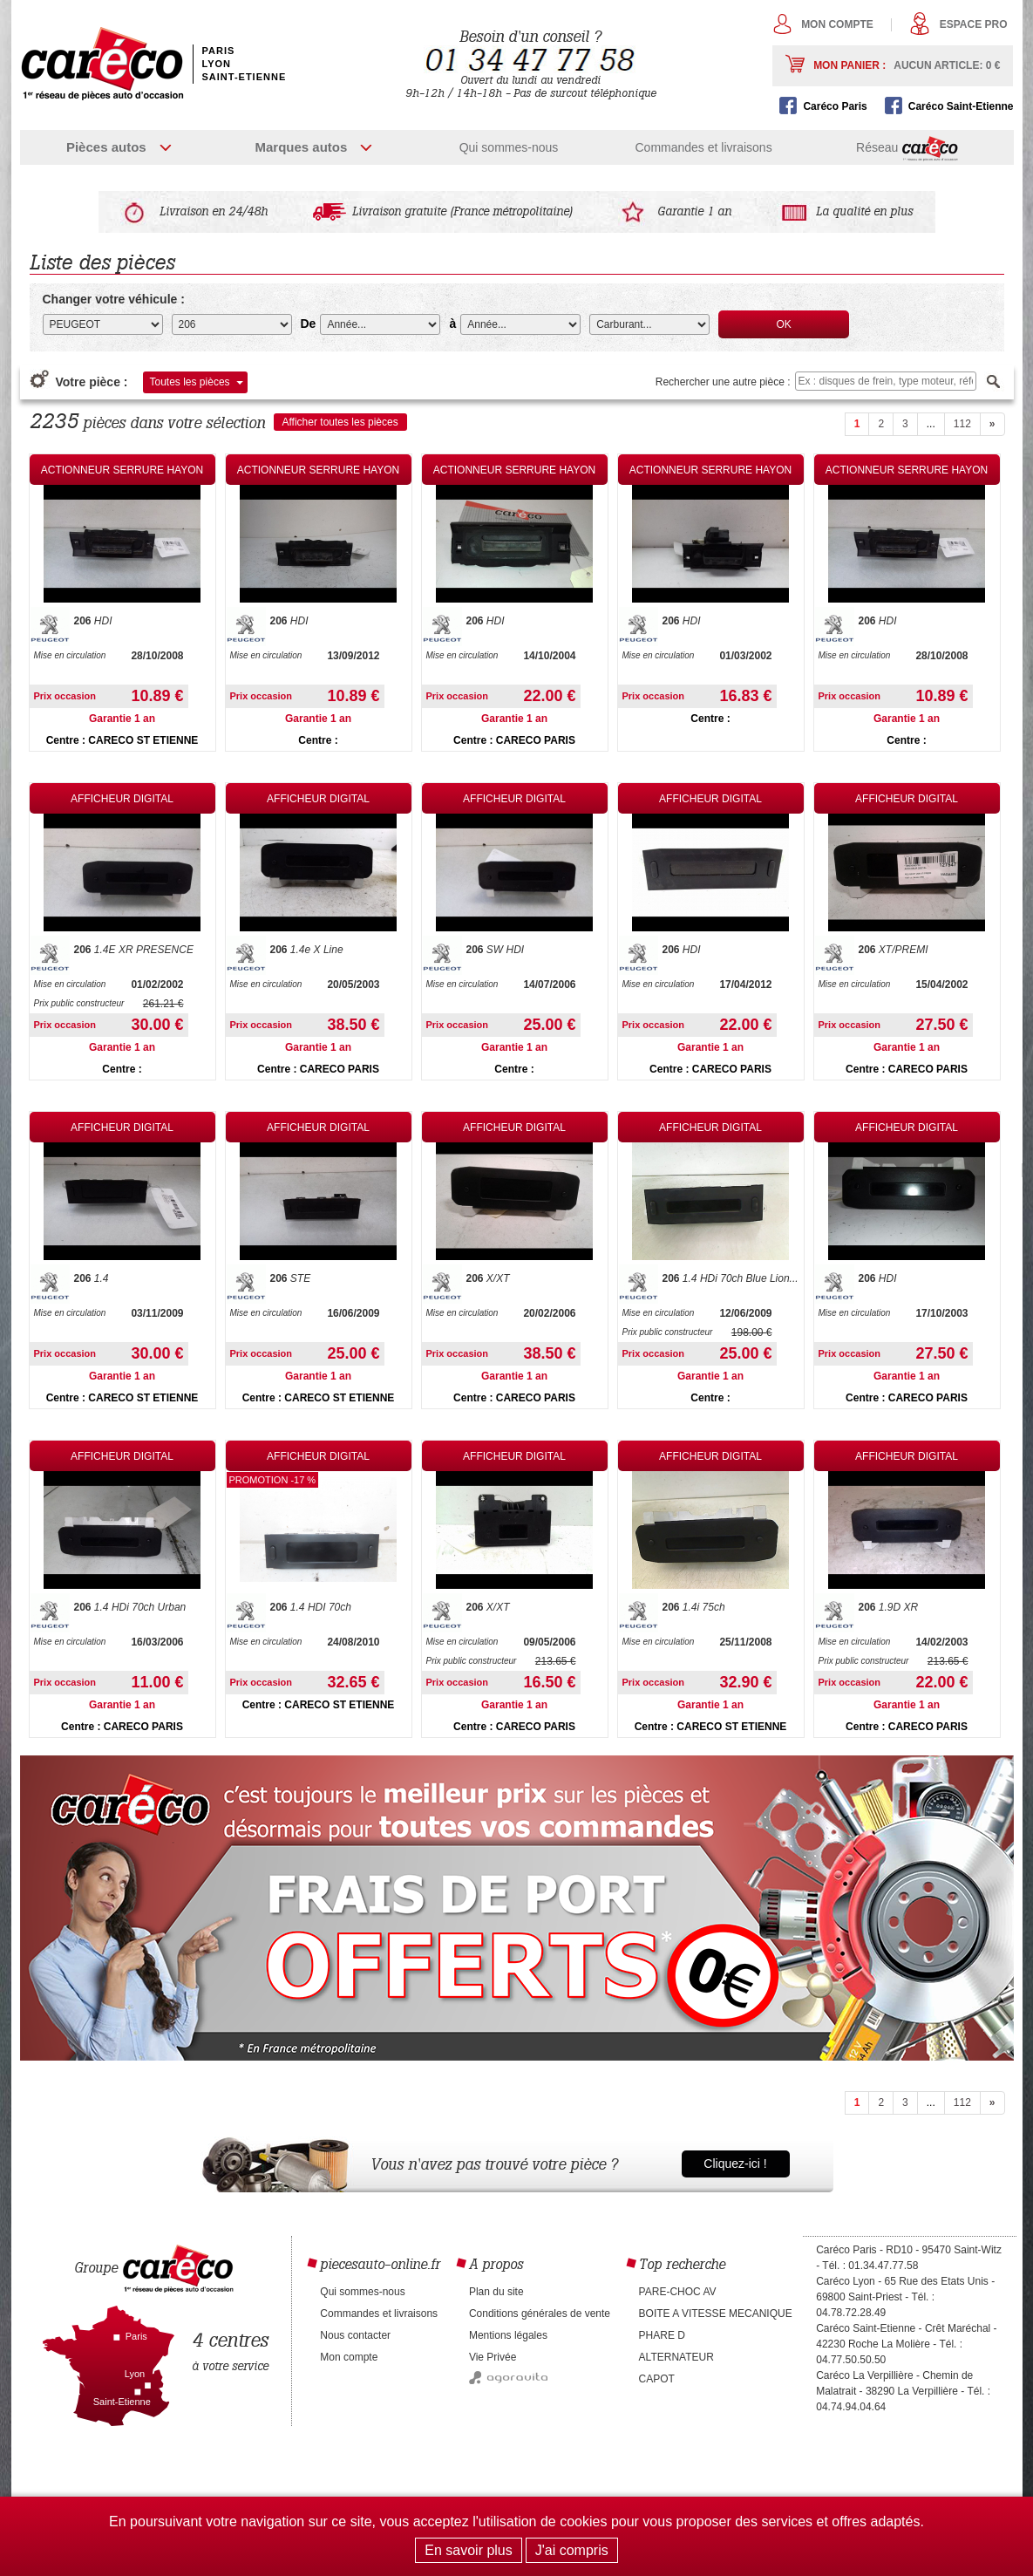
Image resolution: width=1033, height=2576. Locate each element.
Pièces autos (106, 147)
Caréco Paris (834, 106)
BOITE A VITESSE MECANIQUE (715, 2313)
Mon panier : (906, 65)
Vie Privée (492, 2357)
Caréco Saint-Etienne (961, 106)
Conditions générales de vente (539, 2313)
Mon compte (837, 24)
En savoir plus (469, 2550)
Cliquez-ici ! (734, 2164)
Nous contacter (355, 2335)
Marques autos (301, 147)
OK (784, 324)
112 (962, 424)
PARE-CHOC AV (678, 2292)
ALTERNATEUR (676, 2357)
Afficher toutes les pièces (340, 422)
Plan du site (496, 2292)
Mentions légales (508, 2335)
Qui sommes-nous (509, 147)
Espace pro (974, 24)
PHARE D (662, 2335)
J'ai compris (571, 2550)
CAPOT (657, 2379)
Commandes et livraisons (703, 147)
